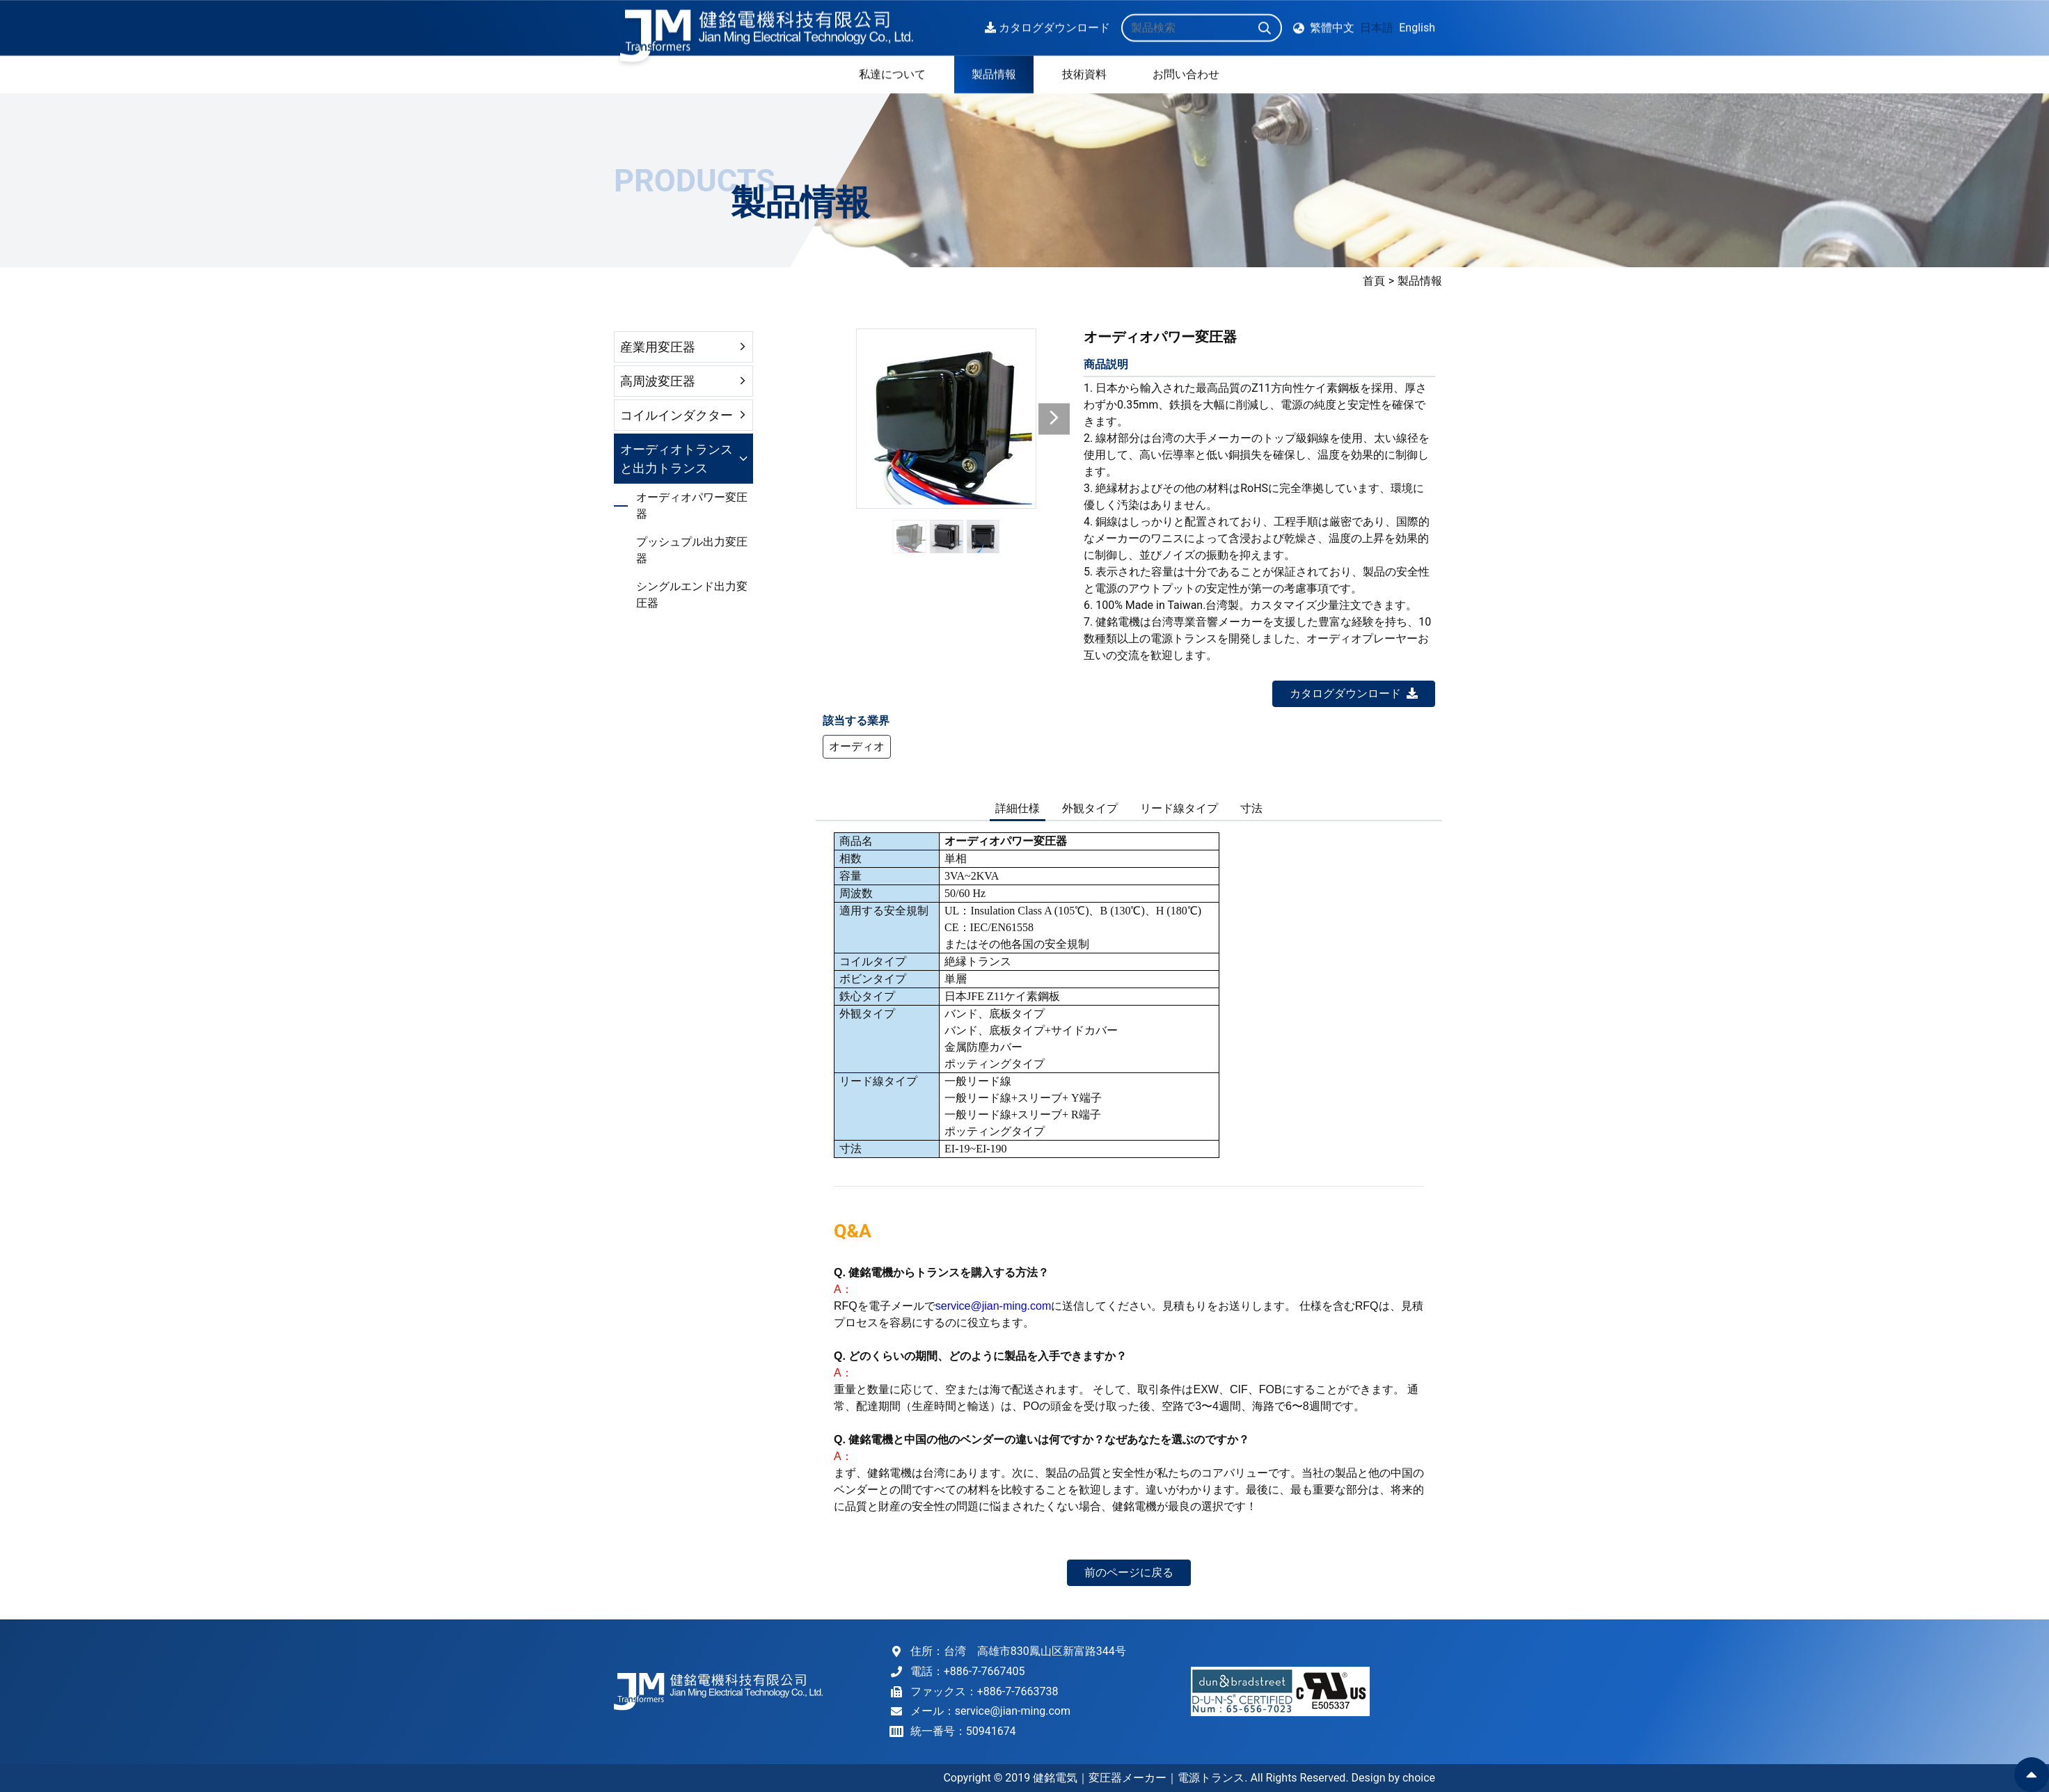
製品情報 (1897, 280)
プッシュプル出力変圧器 (691, 550)
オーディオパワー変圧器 (691, 506)
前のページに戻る (1128, 1572)
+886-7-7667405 (984, 1671)
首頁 (1851, 280)
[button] (1054, 418)
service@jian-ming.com (1012, 1711)
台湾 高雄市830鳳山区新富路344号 (1035, 1651)
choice (1418, 1777)
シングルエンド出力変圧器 (691, 595)
